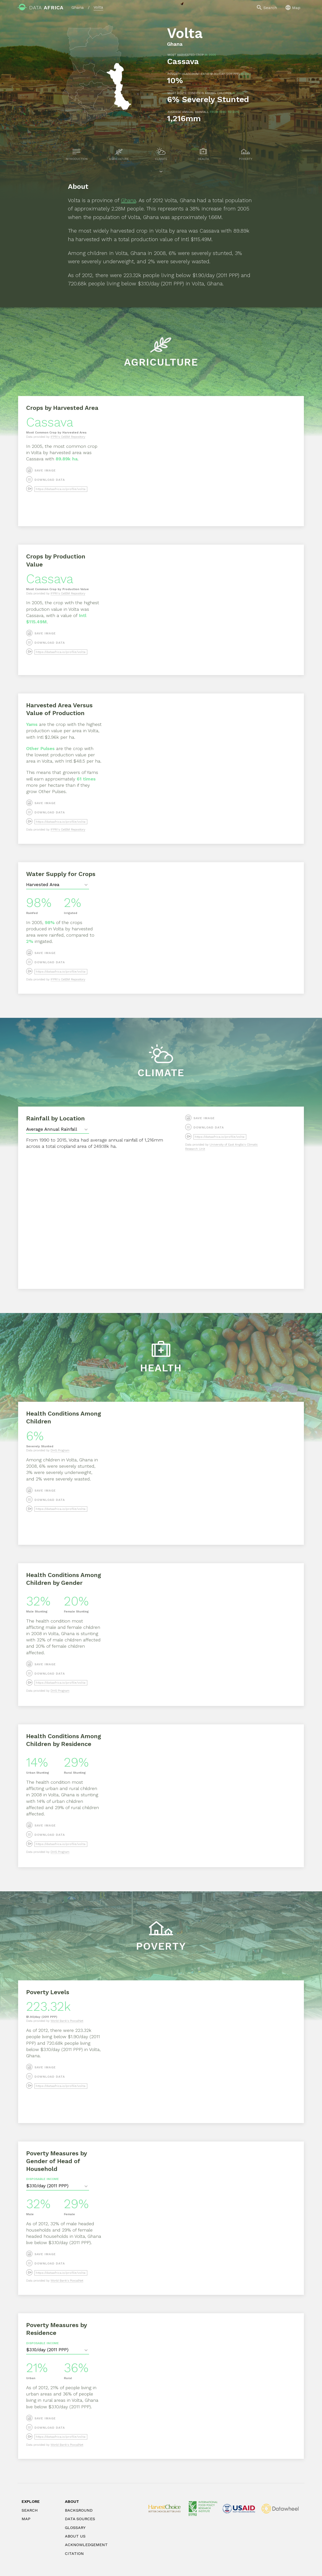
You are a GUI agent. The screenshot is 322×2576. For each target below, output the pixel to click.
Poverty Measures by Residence (56, 2329)
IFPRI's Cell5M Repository (68, 437)
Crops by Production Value (55, 560)
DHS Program (60, 1450)
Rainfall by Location (55, 1118)
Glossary (75, 2527)
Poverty (245, 154)
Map (292, 8)
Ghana (77, 7)
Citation (74, 2553)
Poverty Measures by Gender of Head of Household (56, 2161)
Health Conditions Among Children (63, 1417)
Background (79, 2510)
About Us (75, 2536)
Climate (161, 154)
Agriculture (119, 154)
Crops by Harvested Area (62, 407)
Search (30, 2510)
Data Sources (80, 2518)
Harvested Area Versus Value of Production (59, 709)
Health (203, 154)
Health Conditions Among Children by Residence (63, 1740)
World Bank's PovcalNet (67, 2021)
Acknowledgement (86, 2544)
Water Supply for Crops (60, 874)
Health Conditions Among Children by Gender (63, 1578)
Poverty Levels (47, 1992)
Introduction (77, 154)
